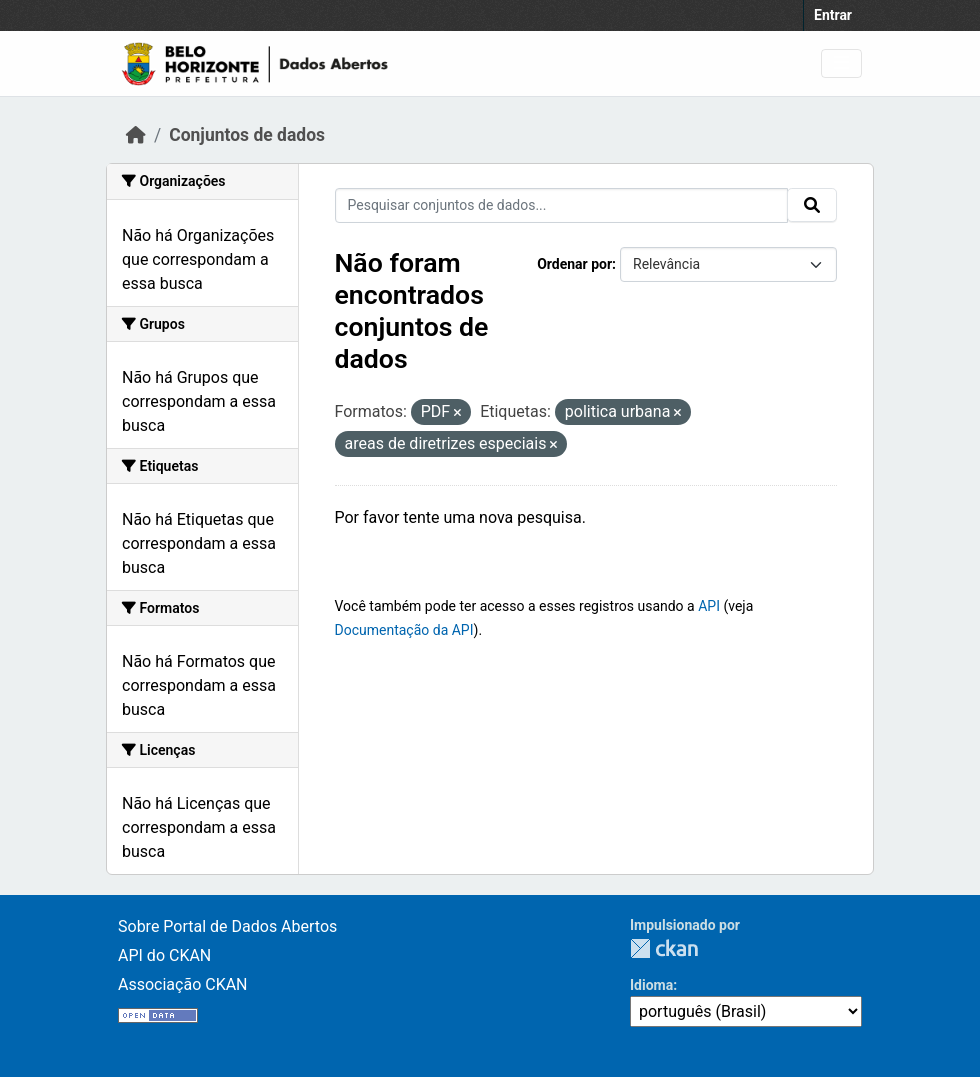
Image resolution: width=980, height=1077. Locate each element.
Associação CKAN (183, 984)
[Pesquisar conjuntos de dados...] (562, 205)
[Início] (136, 135)
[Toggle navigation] (841, 63)
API (709, 606)
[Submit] (812, 205)
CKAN (664, 948)
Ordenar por (574, 264)
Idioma (651, 985)
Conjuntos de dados (247, 135)
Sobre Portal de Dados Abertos (227, 926)
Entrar (833, 15)
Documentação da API (404, 630)
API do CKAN (164, 955)
